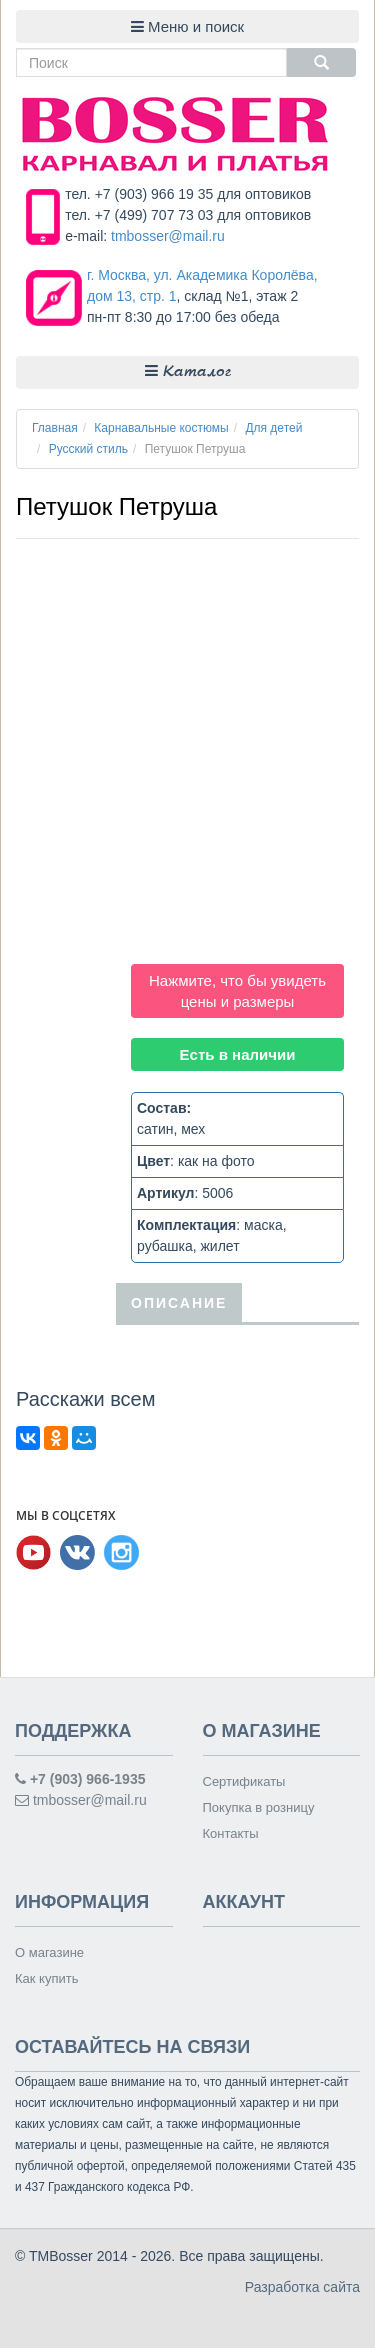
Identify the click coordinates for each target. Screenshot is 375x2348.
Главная (55, 428)
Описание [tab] (179, 1302)
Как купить (46, 1978)
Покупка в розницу (259, 1807)
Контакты (231, 1833)
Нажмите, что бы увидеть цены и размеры (237, 991)
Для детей (273, 428)
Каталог (188, 371)
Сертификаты (244, 1781)
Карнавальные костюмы (161, 428)
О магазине (49, 1952)
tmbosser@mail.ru (168, 236)
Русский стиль (88, 449)
